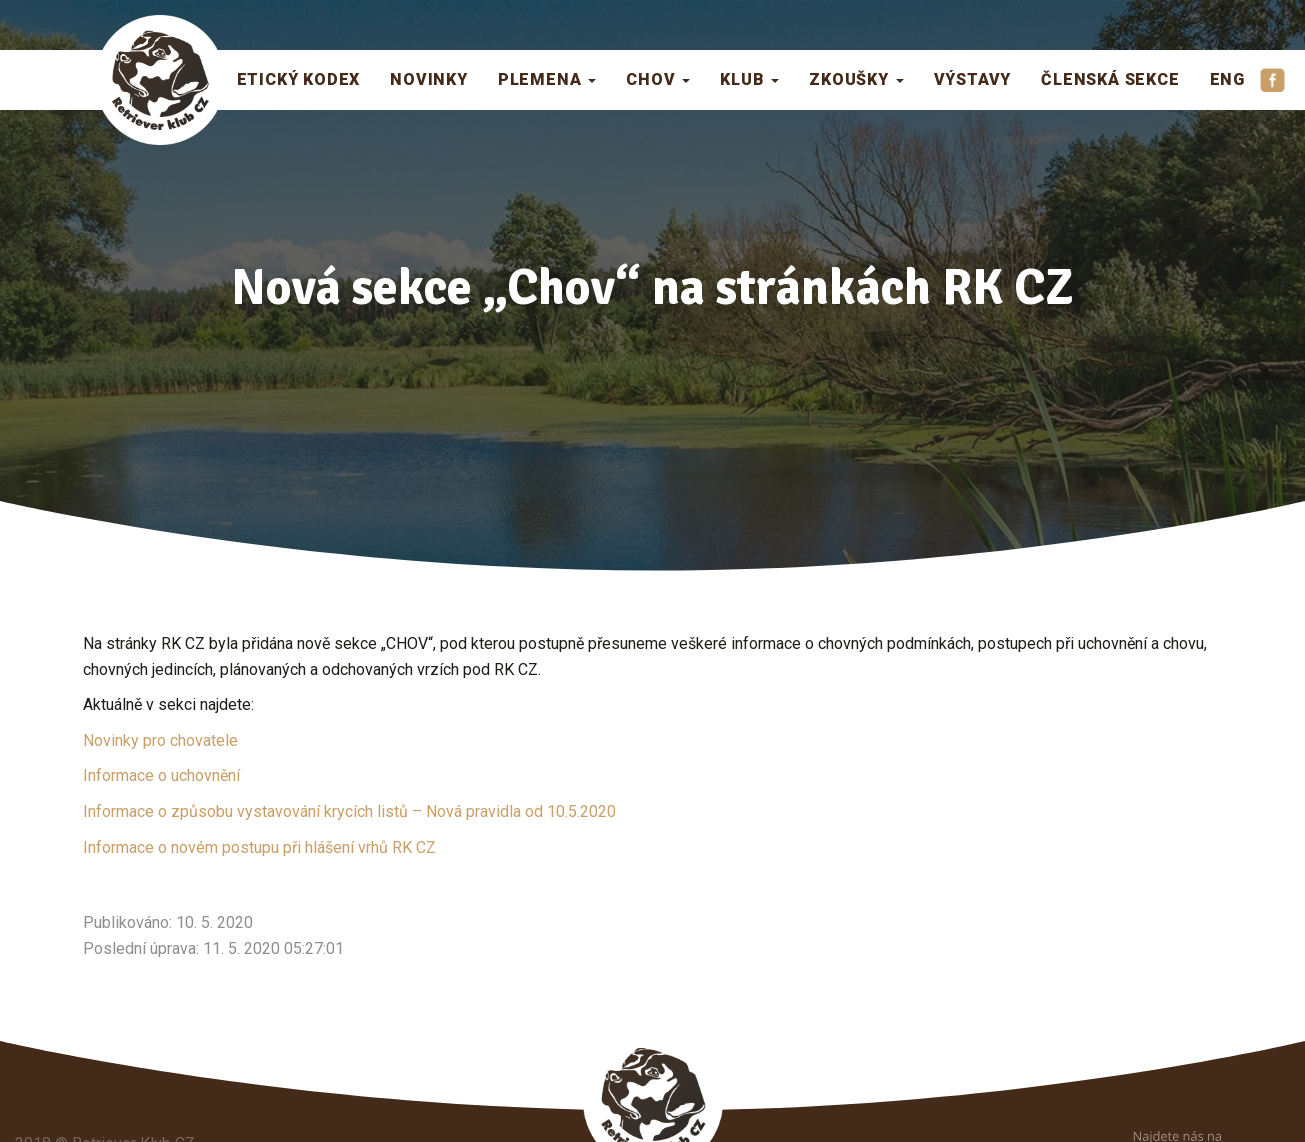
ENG (1227, 79)
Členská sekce (1110, 79)
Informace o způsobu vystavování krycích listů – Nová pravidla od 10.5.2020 (349, 811)
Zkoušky (856, 79)
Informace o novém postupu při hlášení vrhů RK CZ (259, 847)
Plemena (547, 79)
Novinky (429, 79)
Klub (749, 79)
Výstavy (973, 79)
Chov (658, 79)
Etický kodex (299, 79)
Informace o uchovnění (161, 775)
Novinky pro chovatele (160, 740)
